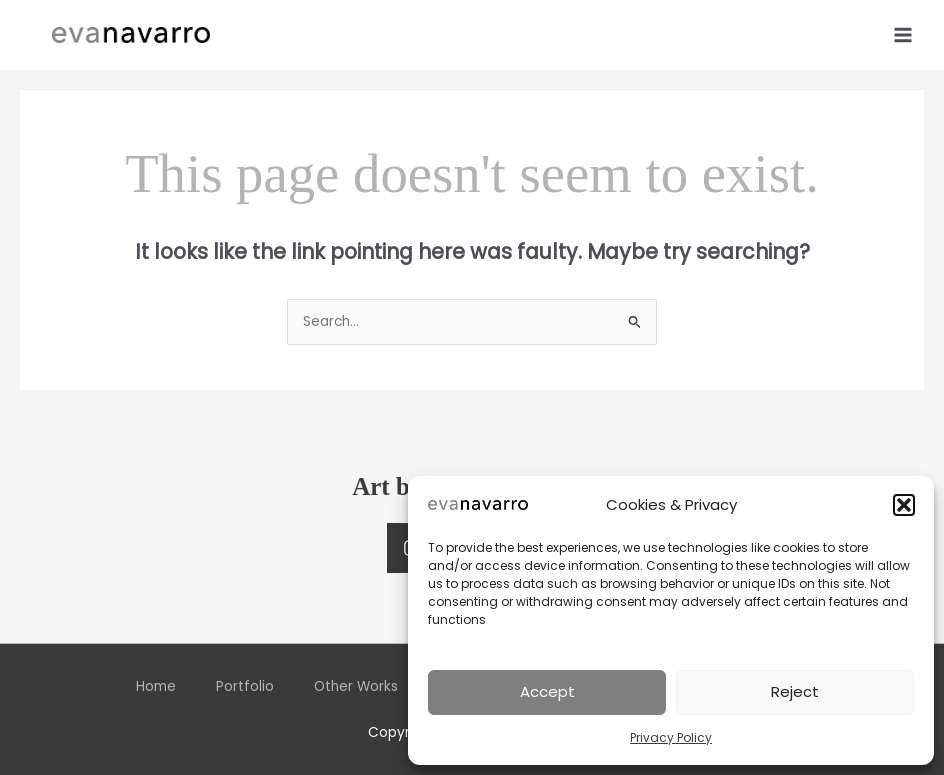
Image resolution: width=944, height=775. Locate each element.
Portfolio (245, 686)
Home (156, 686)
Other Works (356, 686)
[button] (904, 505)
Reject (795, 691)
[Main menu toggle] (903, 34)
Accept (547, 691)
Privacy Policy (671, 737)
